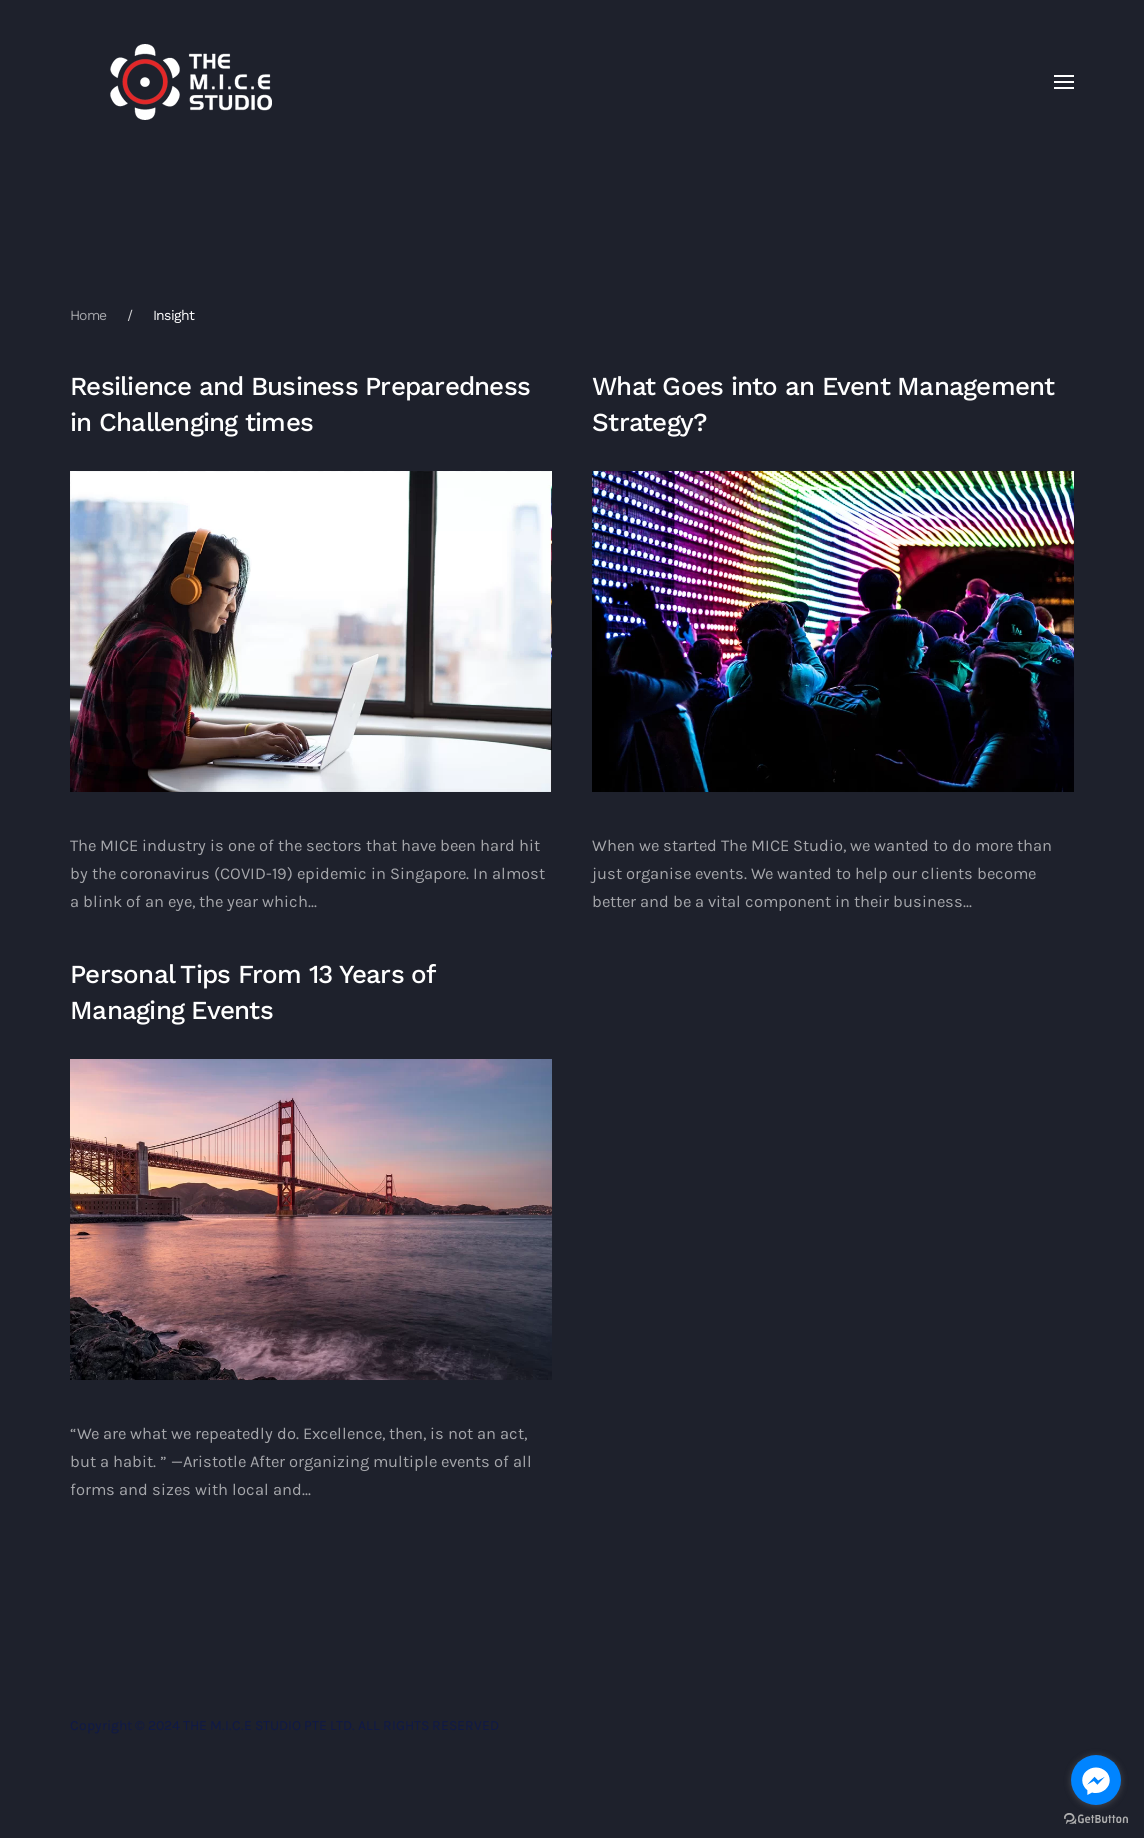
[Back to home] (190, 82)
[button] (1064, 82)
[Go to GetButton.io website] (1096, 1818)
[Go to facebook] (1096, 1780)
